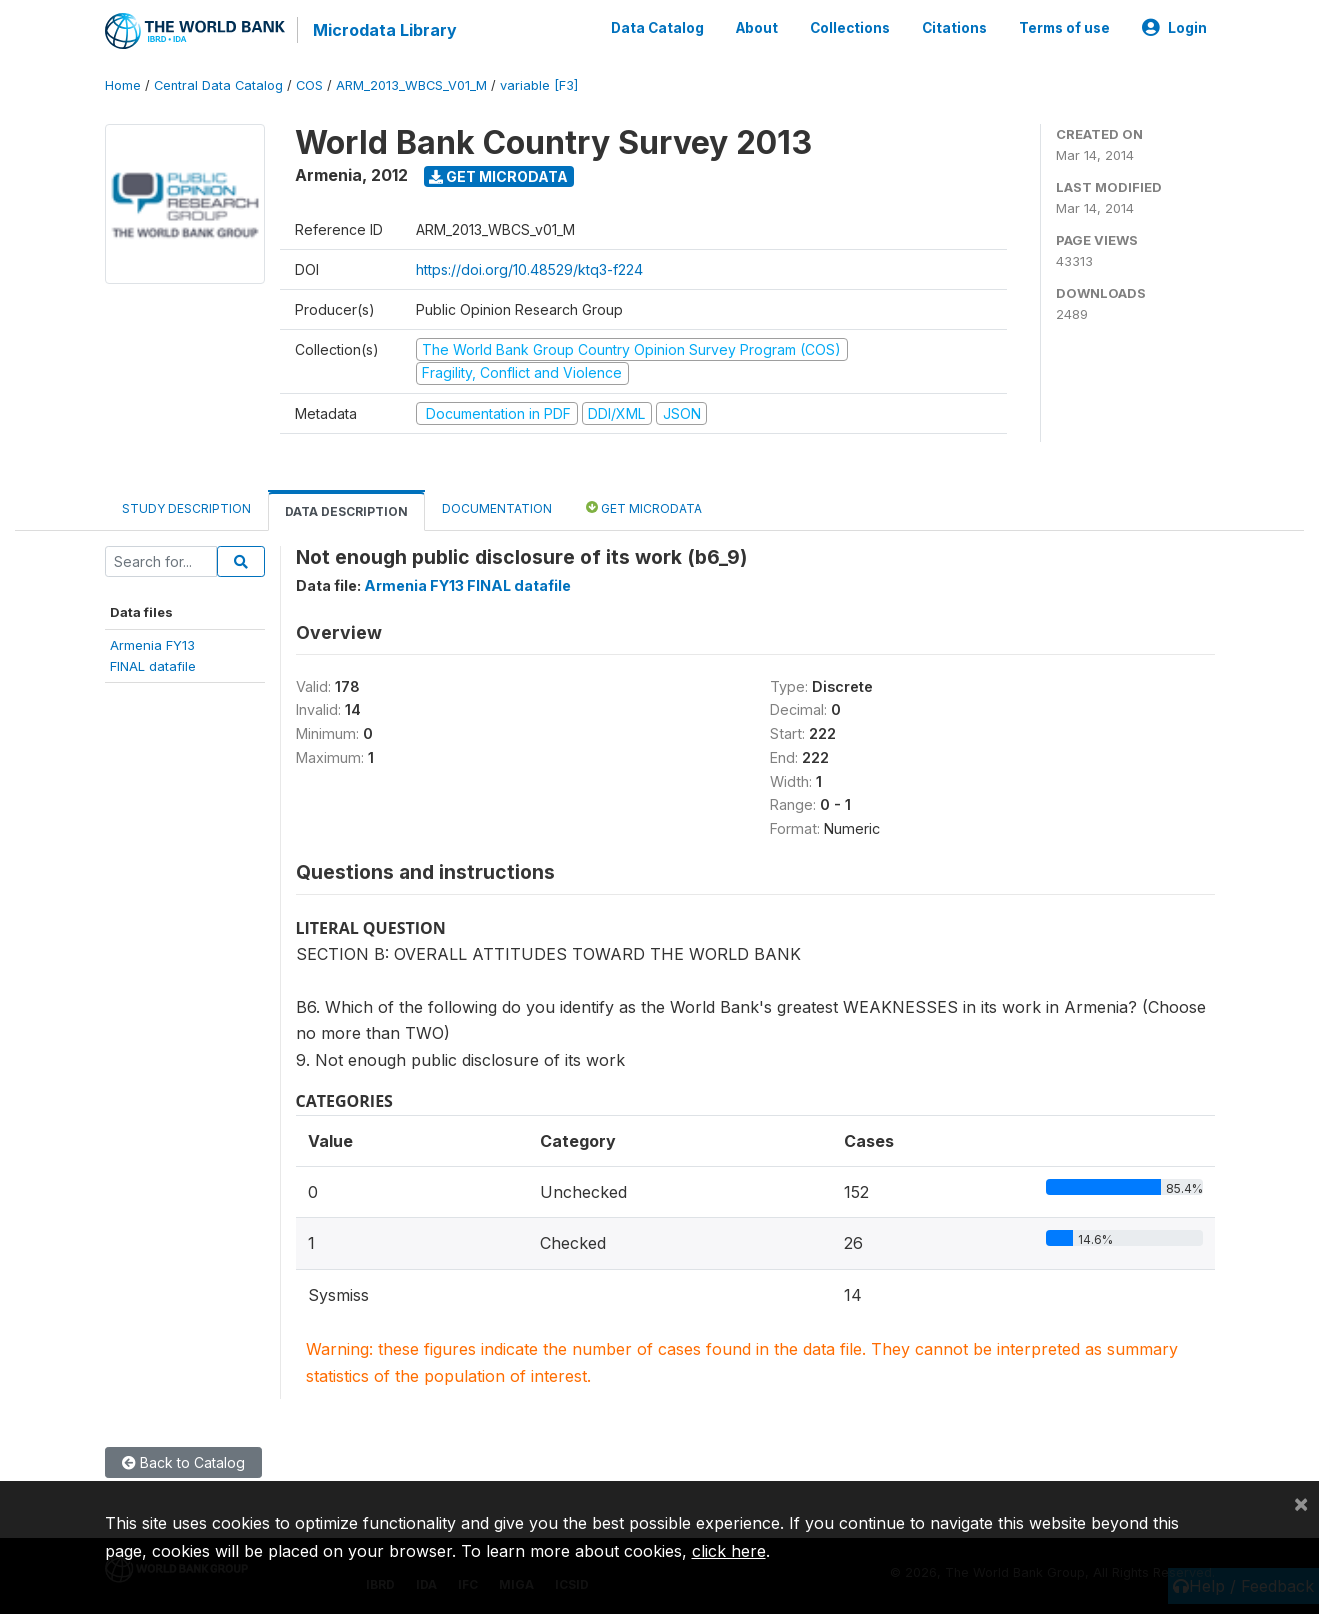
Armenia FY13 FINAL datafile (467, 584)
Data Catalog (657, 28)
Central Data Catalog (218, 84)
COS (309, 84)
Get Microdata (498, 175)
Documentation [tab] (497, 507)
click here (729, 1551)
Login (1174, 28)
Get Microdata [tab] (644, 506)
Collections (850, 28)
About (757, 28)
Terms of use (1064, 28)
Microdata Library (385, 30)
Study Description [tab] (186, 507)
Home (123, 84)
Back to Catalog (183, 1461)
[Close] (1301, 1503)
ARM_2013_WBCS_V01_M (411, 84)
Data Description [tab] (346, 510)
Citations (954, 28)
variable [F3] (539, 84)
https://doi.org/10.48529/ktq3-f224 (529, 268)
